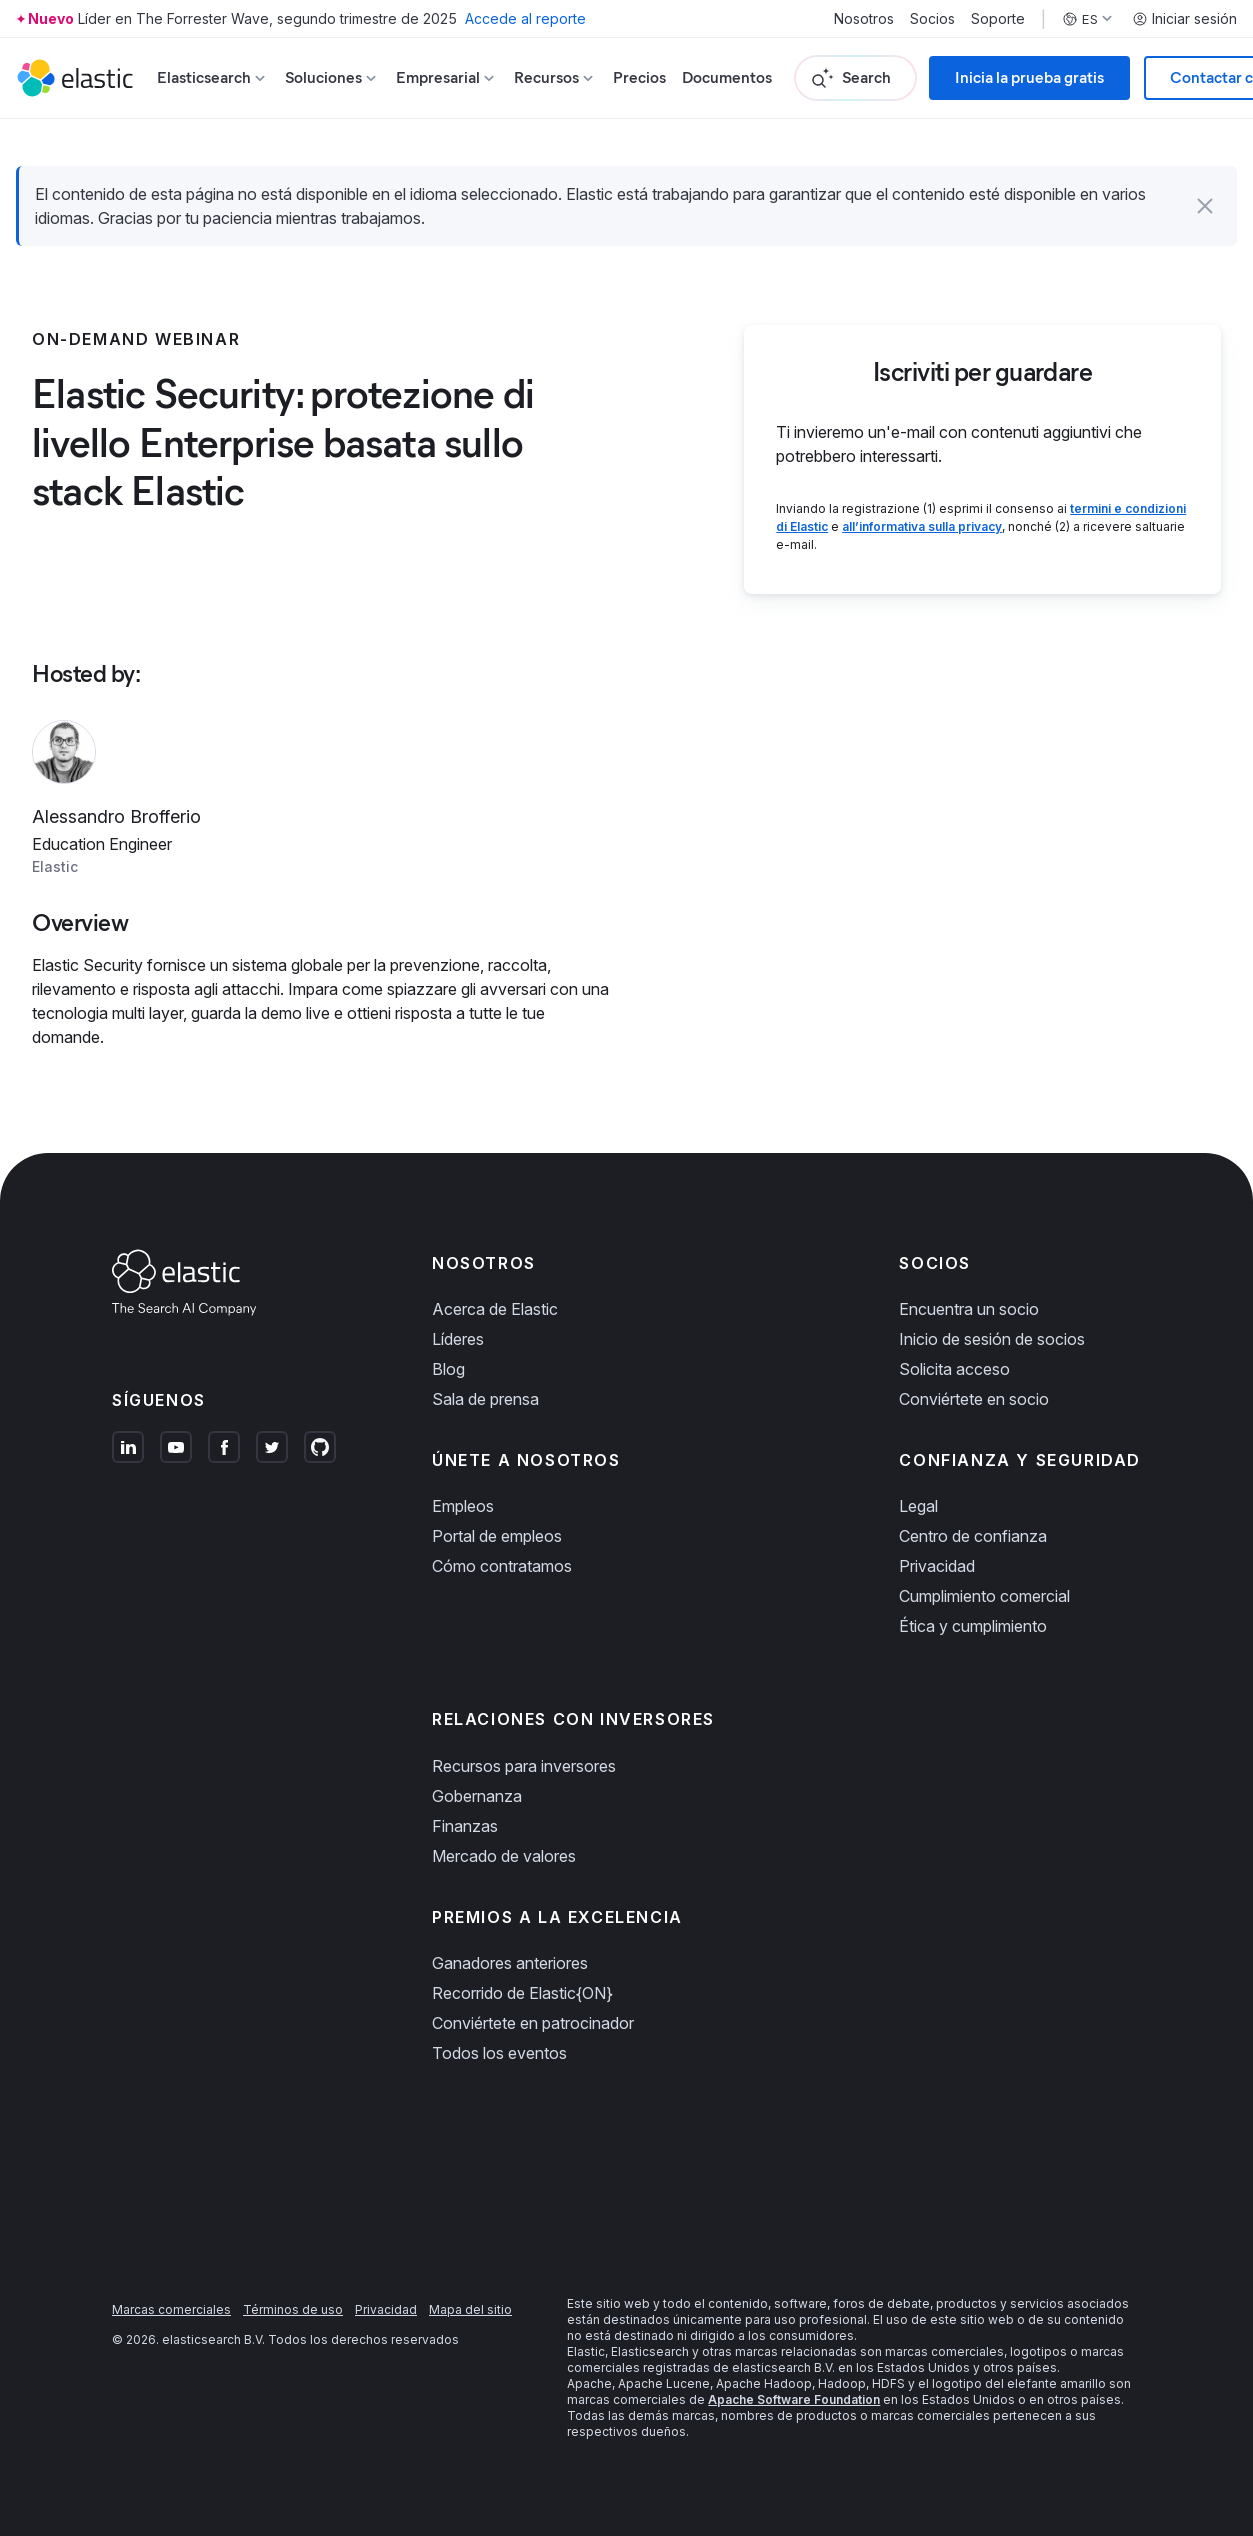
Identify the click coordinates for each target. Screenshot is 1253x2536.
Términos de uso (293, 2309)
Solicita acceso (954, 1369)
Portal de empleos (497, 1536)
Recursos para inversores (524, 1766)
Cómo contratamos (502, 1566)
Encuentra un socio (969, 1309)
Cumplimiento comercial (984, 1596)
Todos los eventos (499, 2053)
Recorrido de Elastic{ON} (522, 1993)
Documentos (727, 77)
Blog (448, 1369)
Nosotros (864, 19)
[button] (1205, 206)
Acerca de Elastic (495, 1309)
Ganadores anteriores (510, 1963)
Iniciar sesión (1184, 19)
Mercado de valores (504, 1856)
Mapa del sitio (470, 2309)
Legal (918, 1506)
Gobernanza (477, 1796)
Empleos (463, 1506)
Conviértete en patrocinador (533, 2023)
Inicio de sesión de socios (992, 1339)
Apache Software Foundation (794, 2399)
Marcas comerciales (171, 2309)
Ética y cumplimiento (973, 1626)
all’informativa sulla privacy (922, 526)
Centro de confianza (973, 1536)
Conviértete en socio (974, 1399)
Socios (932, 19)
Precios (639, 77)
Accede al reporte (525, 18)
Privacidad (937, 1566)
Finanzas (465, 1826)
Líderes (458, 1339)
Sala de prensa (485, 1399)
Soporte (998, 19)
